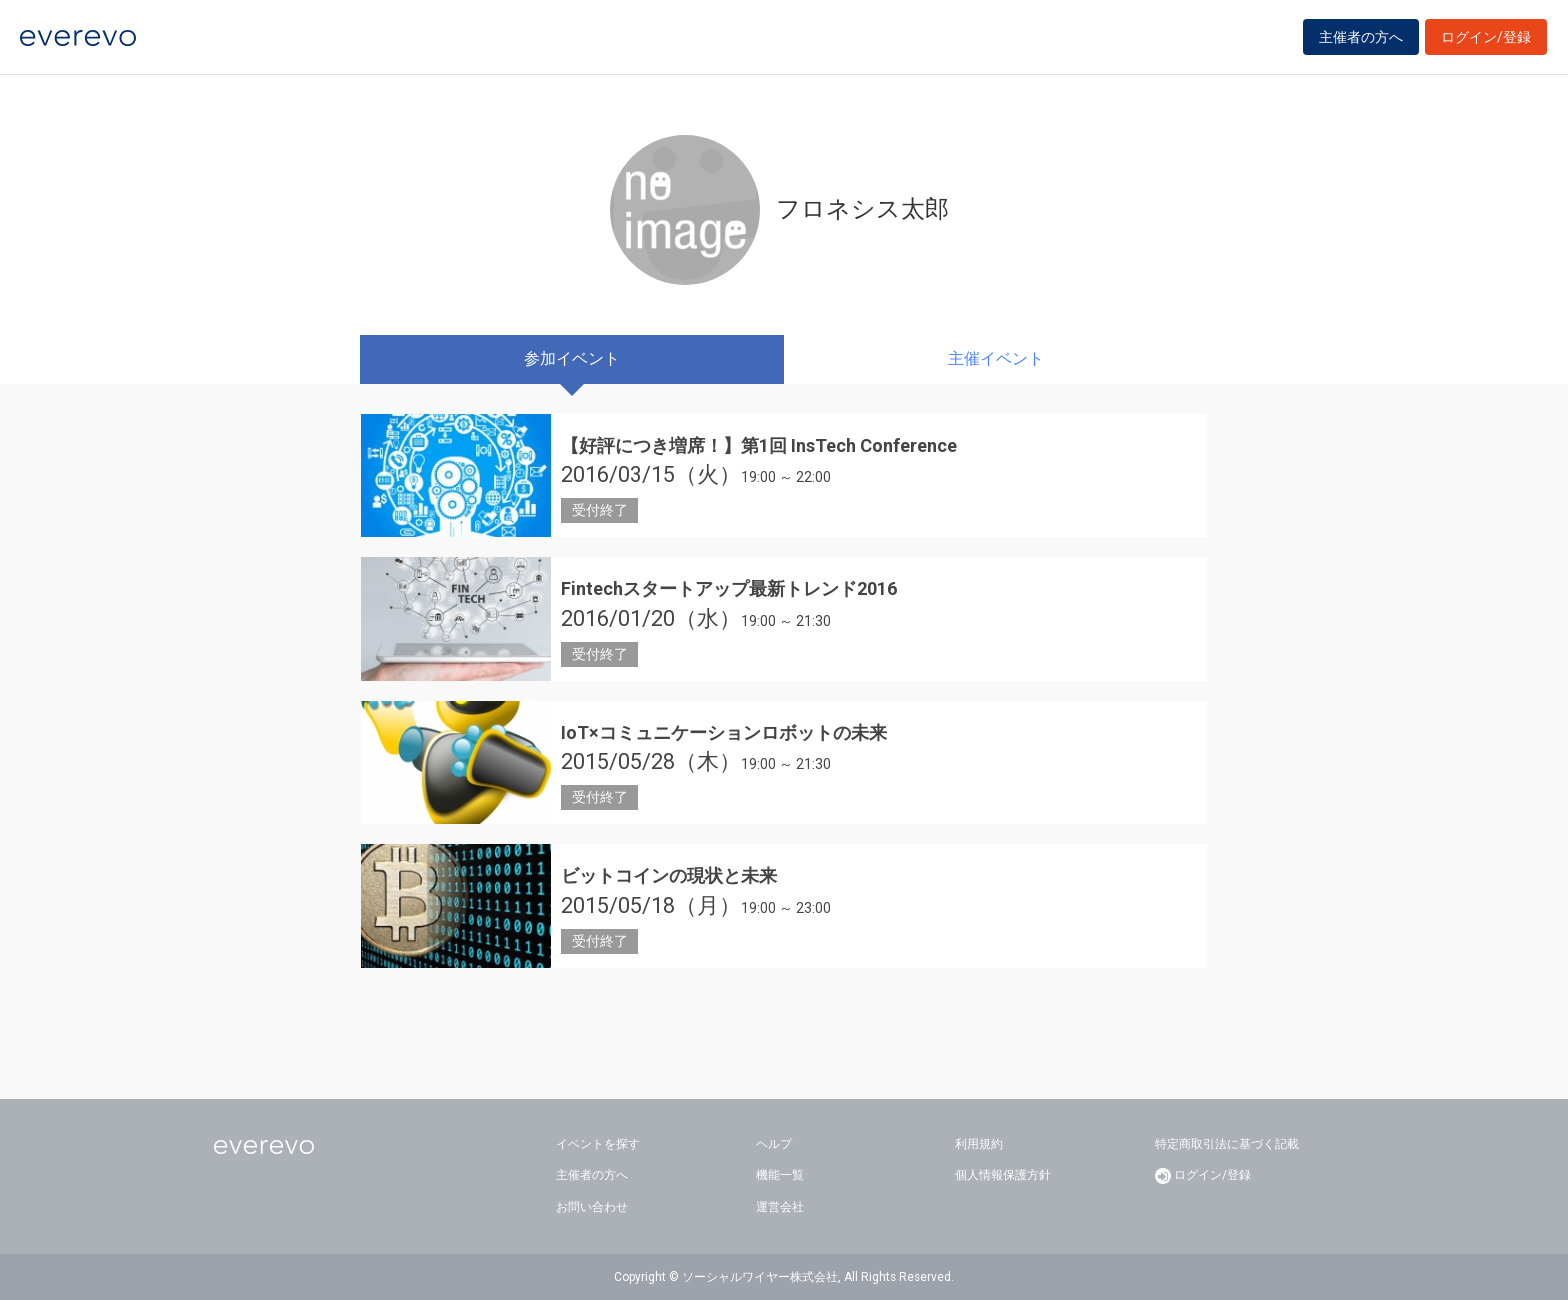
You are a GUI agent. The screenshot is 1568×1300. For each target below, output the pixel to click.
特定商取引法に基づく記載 (1227, 1144)
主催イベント (996, 358)
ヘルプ (774, 1144)
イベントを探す (598, 1144)
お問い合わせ (592, 1207)
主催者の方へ (1361, 42)
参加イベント (572, 358)
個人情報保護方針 (1003, 1175)
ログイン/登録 (1486, 42)
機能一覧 (780, 1175)
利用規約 (979, 1144)
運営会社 (780, 1207)
